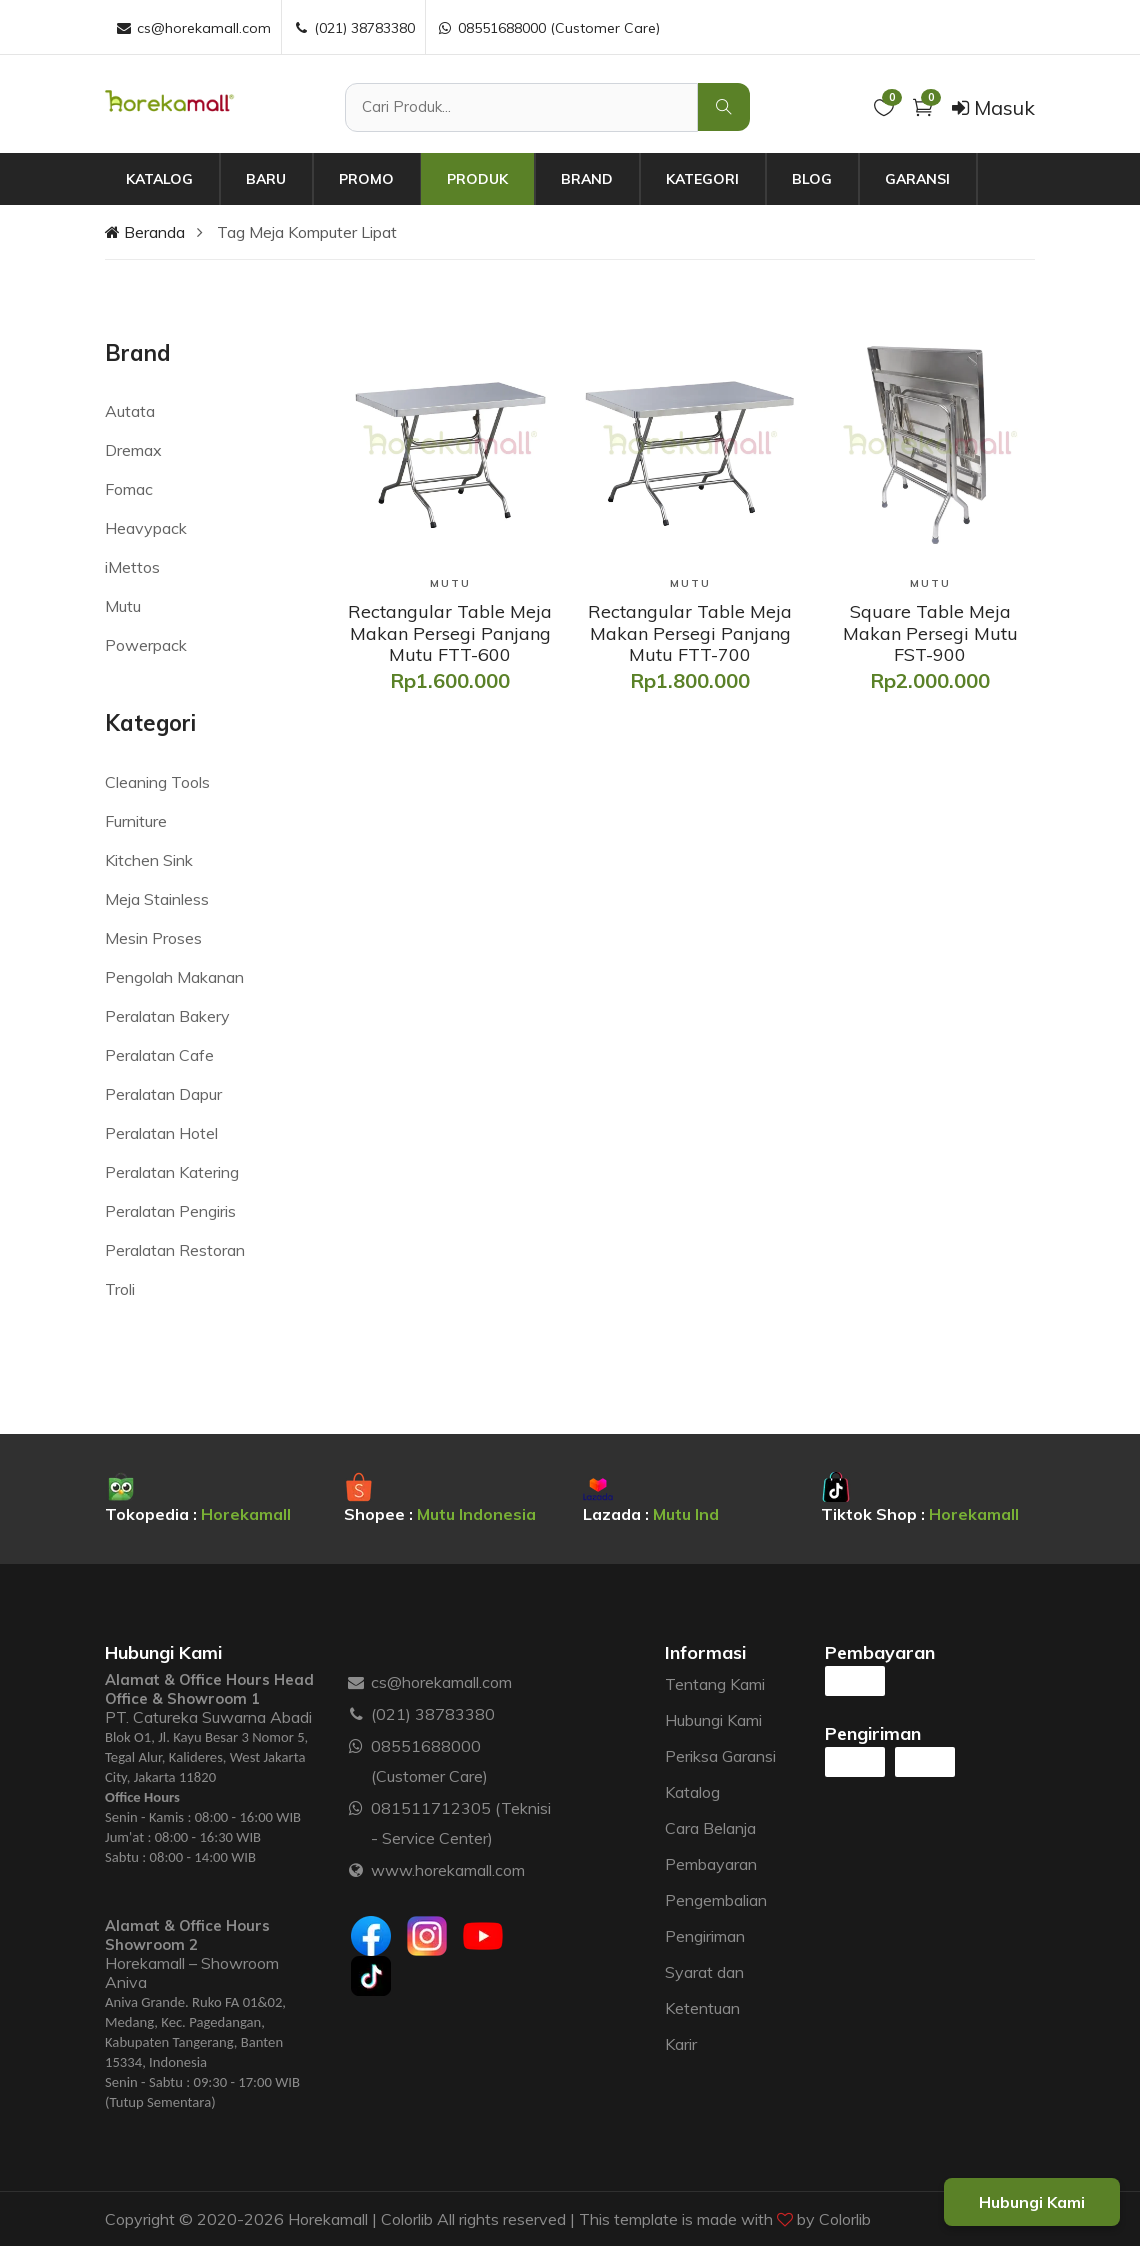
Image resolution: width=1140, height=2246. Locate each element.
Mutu (123, 606)
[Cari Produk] (521, 107)
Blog (812, 179)
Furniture (136, 821)
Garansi (917, 179)
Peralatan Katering (172, 1172)
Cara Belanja (710, 1828)
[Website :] (356, 1870)
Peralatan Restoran (175, 1250)
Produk (477, 179)
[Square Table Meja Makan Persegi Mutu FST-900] (930, 633)
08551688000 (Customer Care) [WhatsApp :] (548, 28)
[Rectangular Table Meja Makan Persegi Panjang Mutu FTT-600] (450, 633)
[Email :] (356, 1682)
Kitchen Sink (149, 860)
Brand (587, 179)
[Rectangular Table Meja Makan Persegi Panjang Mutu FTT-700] (690, 633)
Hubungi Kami (713, 1720)
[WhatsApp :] (356, 1746)
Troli (120, 1289)
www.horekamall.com (448, 1870)
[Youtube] (483, 1936)
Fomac (129, 489)
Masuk (993, 107)
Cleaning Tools (157, 782)
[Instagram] (427, 1936)
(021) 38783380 (433, 1714)
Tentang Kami (715, 1684)
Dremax (133, 450)
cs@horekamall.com (441, 1682)
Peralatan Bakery (167, 1016)
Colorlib (845, 2219)
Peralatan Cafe (159, 1055)
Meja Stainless (157, 899)
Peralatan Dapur (163, 1094)
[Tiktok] (371, 1976)
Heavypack (146, 528)
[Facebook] (371, 1936)
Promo (366, 179)
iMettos (132, 567)
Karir (681, 2044)
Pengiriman (705, 1936)
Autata (130, 411)
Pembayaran (711, 1864)
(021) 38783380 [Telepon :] (353, 28)
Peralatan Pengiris (170, 1211)
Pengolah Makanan (174, 977)
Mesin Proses (153, 938)
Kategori (702, 179)
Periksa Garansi (720, 1756)
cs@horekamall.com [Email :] (193, 28)
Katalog (159, 179)
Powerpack (146, 645)
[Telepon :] (356, 1714)
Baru (266, 179)
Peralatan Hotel (161, 1133)
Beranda (145, 232)
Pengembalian (716, 1900)
